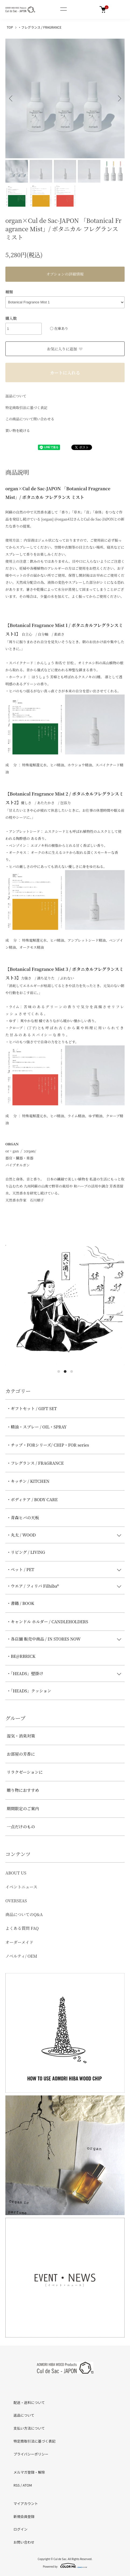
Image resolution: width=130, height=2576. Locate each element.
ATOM (27, 2485)
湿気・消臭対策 (21, 1736)
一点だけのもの (21, 1826)
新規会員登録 (23, 2516)
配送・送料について (29, 2402)
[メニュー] (63, 9)
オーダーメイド (19, 1942)
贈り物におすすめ (23, 1790)
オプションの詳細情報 (65, 274)
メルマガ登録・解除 (29, 2472)
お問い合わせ (23, 2542)
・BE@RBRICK (21, 1656)
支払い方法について (29, 2428)
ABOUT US (15, 1873)
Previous (11, 98)
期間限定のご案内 (23, 1808)
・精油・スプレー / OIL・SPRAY (36, 1427)
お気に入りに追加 (65, 348)
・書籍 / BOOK (20, 1603)
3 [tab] (71, 1371)
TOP (10, 27)
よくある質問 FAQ (22, 1928)
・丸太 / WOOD (21, 1535)
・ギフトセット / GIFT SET (32, 1408)
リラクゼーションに (25, 1772)
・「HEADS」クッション (29, 1690)
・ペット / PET (20, 1569)
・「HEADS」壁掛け (25, 1673)
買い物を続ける (17, 430)
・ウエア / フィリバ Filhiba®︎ (33, 1586)
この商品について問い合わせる (29, 418)
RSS (16, 2485)
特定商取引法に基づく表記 (26, 407)
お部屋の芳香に (21, 1754)
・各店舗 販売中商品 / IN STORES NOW (44, 1639)
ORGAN (12, 1143)
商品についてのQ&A (24, 1914)
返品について (15, 395)
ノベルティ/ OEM (21, 1956)
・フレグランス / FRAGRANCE (40, 27)
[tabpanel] (65, 1305)
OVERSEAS (16, 1900)
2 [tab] (65, 1371)
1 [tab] (58, 1371)
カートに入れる (65, 373)
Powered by (65, 2565)
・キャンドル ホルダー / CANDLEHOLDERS (47, 1621)
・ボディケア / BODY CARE (32, 1499)
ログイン (20, 2529)
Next (119, 98)
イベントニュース (21, 1887)
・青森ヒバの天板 (23, 1517)
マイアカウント (25, 2503)
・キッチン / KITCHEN (28, 1481)
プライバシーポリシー (30, 2454)
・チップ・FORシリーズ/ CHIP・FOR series (48, 1445)
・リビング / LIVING (26, 1552)
